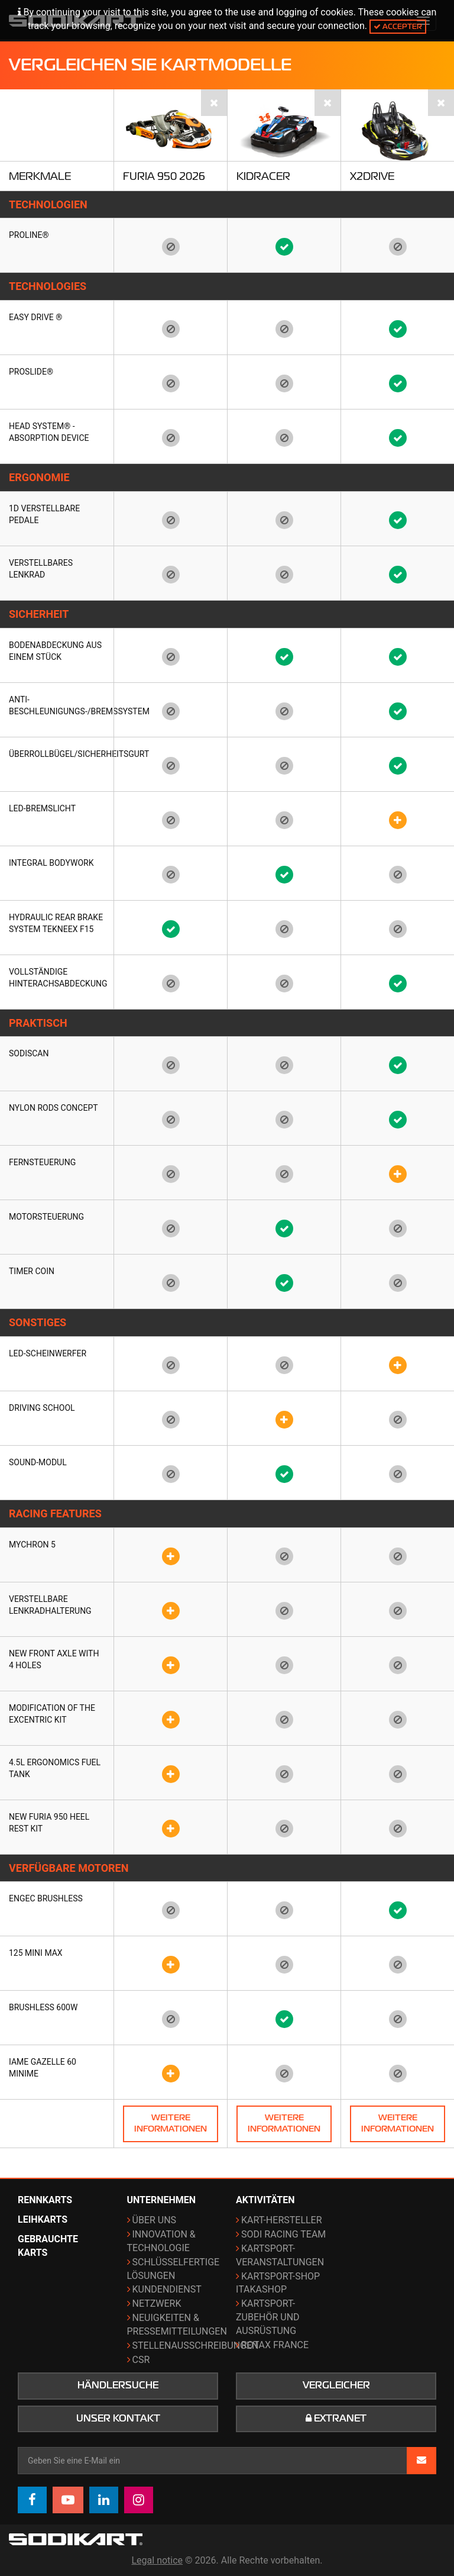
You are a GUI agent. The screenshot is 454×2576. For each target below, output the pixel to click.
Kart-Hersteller (281, 2220)
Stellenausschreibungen (195, 2345)
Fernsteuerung (42, 1162)
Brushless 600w (43, 2007)
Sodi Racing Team (283, 2234)
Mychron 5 (32, 1544)
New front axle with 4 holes (54, 1659)
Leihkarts (42, 2219)
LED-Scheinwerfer (47, 1353)
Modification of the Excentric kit (52, 1713)
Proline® (28, 235)
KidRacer (263, 176)
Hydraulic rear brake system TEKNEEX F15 (56, 923)
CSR (141, 2359)
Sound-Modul (38, 1462)
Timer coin (31, 1271)
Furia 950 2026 (164, 176)
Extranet (336, 2419)
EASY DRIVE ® (35, 317)
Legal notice (157, 2560)
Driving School (42, 1408)
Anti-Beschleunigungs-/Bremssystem (57, 705)
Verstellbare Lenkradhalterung (50, 1605)
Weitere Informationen (170, 2123)
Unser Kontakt (118, 2419)
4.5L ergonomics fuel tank (54, 1768)
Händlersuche (117, 2385)
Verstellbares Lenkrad (41, 568)
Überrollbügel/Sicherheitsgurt (57, 754)
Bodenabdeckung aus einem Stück (55, 651)
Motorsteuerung (46, 1216)
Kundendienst (167, 2289)
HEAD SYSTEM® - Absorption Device (49, 432)
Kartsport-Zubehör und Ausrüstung (268, 2317)
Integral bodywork (51, 863)
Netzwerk (156, 2303)
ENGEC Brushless (46, 1898)
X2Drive (372, 176)
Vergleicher (336, 2385)
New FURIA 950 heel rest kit (49, 1822)
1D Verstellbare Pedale (44, 514)
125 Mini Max (36, 1953)
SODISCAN (28, 1053)
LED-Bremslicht (42, 808)
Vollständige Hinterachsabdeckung (57, 977)
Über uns (154, 2220)
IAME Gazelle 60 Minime (42, 2067)
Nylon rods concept (53, 1108)
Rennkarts (45, 2200)
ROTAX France (275, 2345)
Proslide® (31, 371)
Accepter (398, 26)
